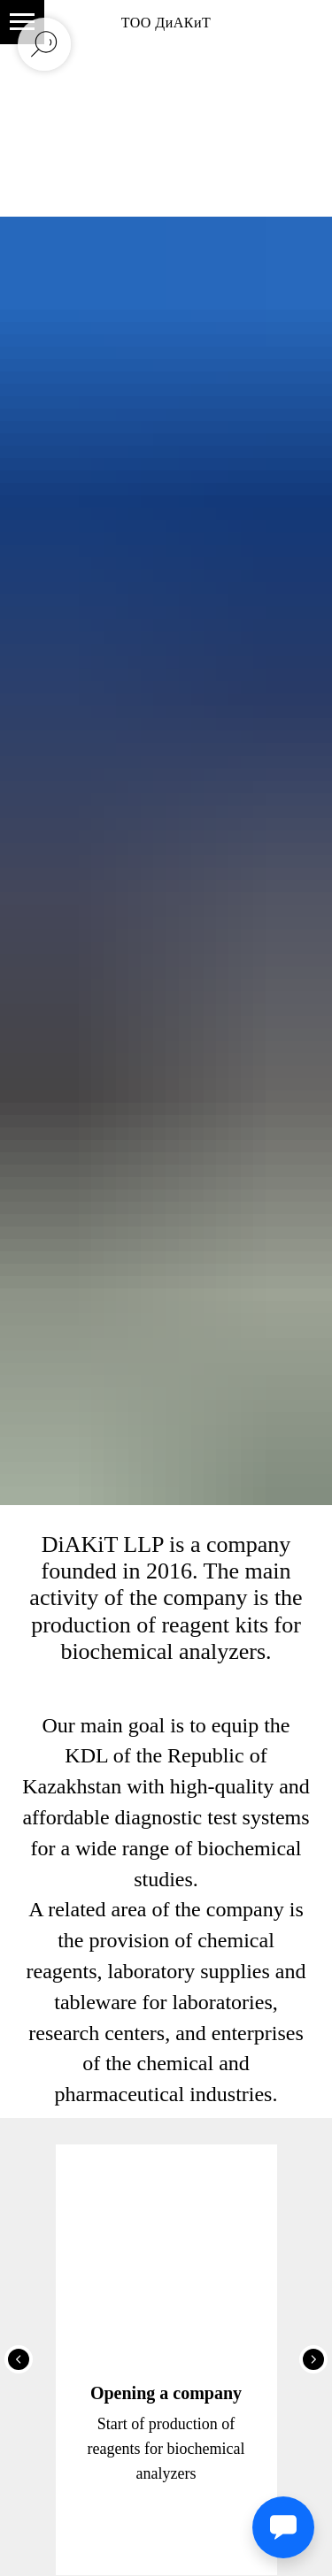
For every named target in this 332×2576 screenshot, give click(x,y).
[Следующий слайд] (313, 2359)
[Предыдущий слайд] (18, 2359)
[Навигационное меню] (22, 22)
